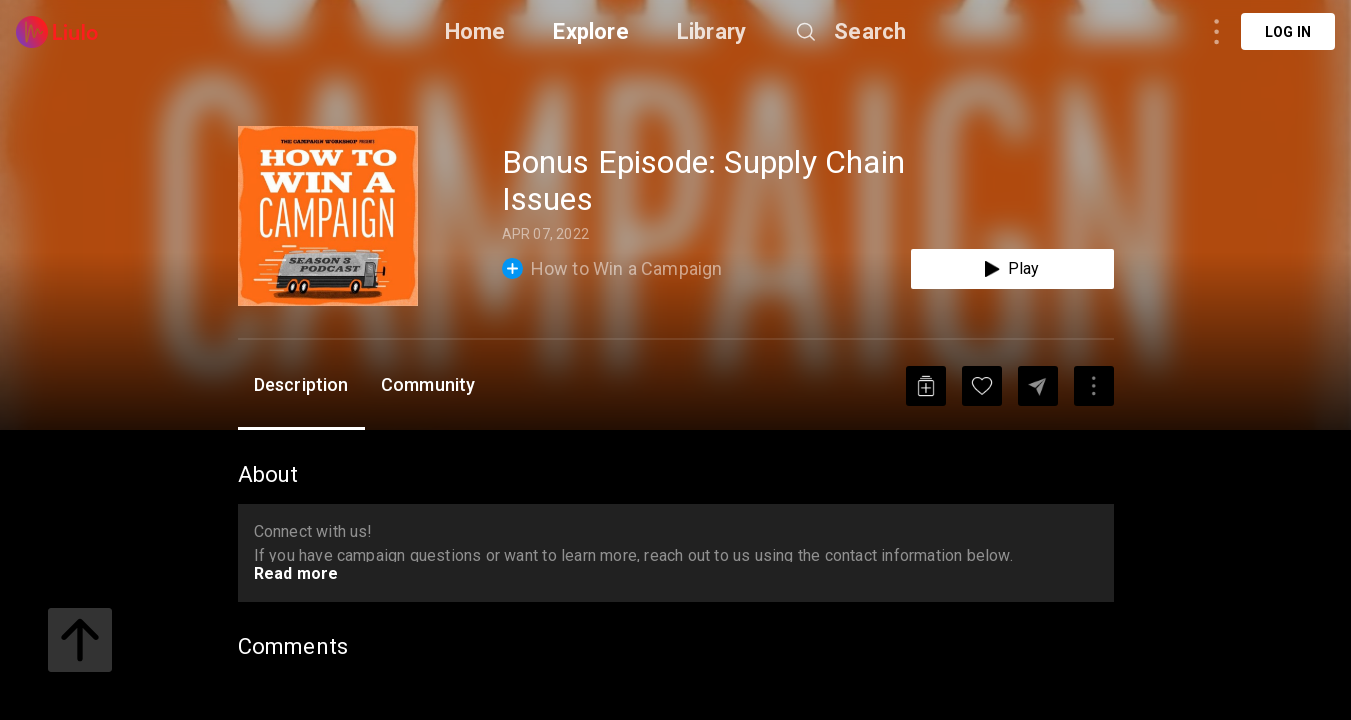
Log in (1288, 32)
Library (711, 31)
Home (475, 31)
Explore (590, 31)
